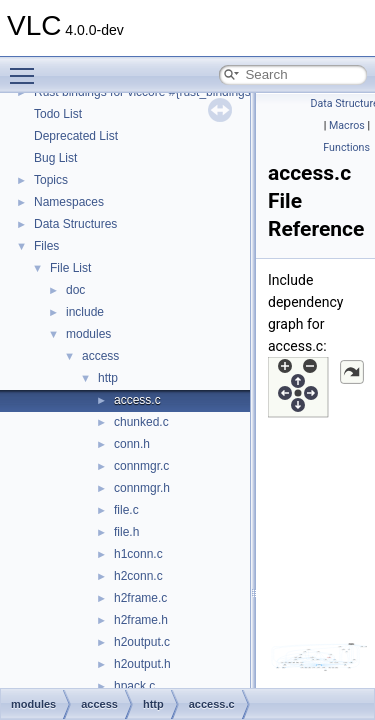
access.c (137, 400)
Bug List (55, 158)
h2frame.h (141, 620)
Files (46, 246)
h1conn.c (138, 554)
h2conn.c (138, 576)
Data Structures (75, 224)
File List (70, 268)
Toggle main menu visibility (27, 67)
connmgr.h (142, 488)
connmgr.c (141, 466)
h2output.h (142, 664)
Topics (51, 180)
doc (75, 290)
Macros (347, 125)
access (100, 356)
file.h (126, 532)
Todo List (58, 114)
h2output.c (142, 642)
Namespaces (69, 202)
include (85, 312)
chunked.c (141, 422)
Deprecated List (76, 136)
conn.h (132, 444)
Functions (346, 147)
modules (88, 334)
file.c (126, 510)
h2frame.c (140, 598)
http (108, 378)
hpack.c (134, 686)
